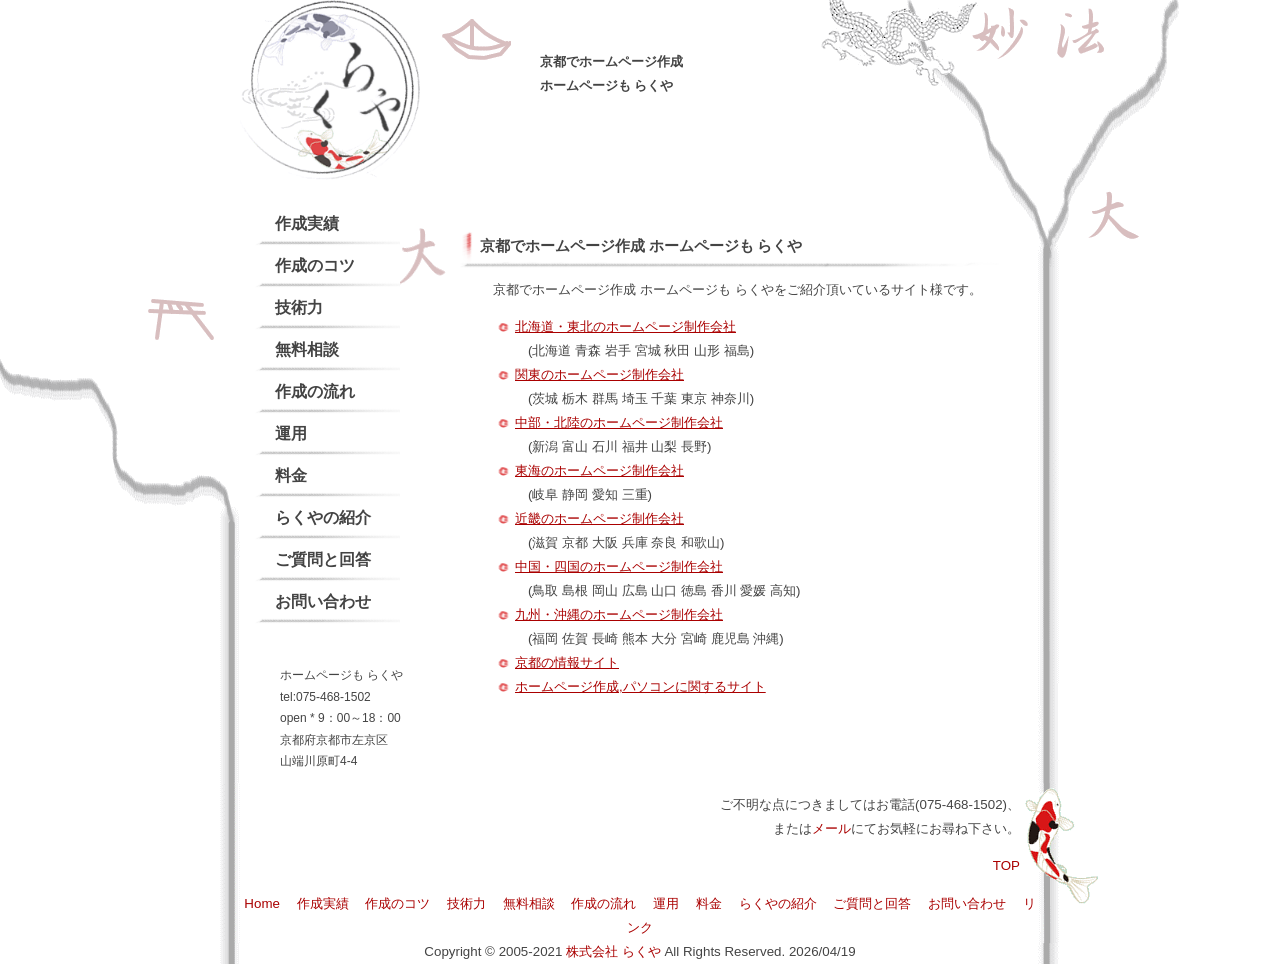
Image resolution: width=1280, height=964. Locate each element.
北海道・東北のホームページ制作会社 (625, 326)
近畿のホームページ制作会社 (599, 518)
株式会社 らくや (613, 951)
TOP (1006, 865)
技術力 (299, 307)
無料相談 (307, 349)
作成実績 (307, 223)
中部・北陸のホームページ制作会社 (619, 422)
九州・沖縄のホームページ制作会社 (619, 614)
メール (831, 828)
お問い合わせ (323, 601)
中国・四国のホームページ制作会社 (619, 566)
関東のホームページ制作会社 (599, 374)
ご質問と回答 (323, 559)
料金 (291, 475)
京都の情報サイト (567, 662)
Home (262, 903)
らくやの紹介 (323, 517)
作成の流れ (315, 391)
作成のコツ (315, 265)
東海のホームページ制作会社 (599, 470)
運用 (291, 433)
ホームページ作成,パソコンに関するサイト (640, 686)
